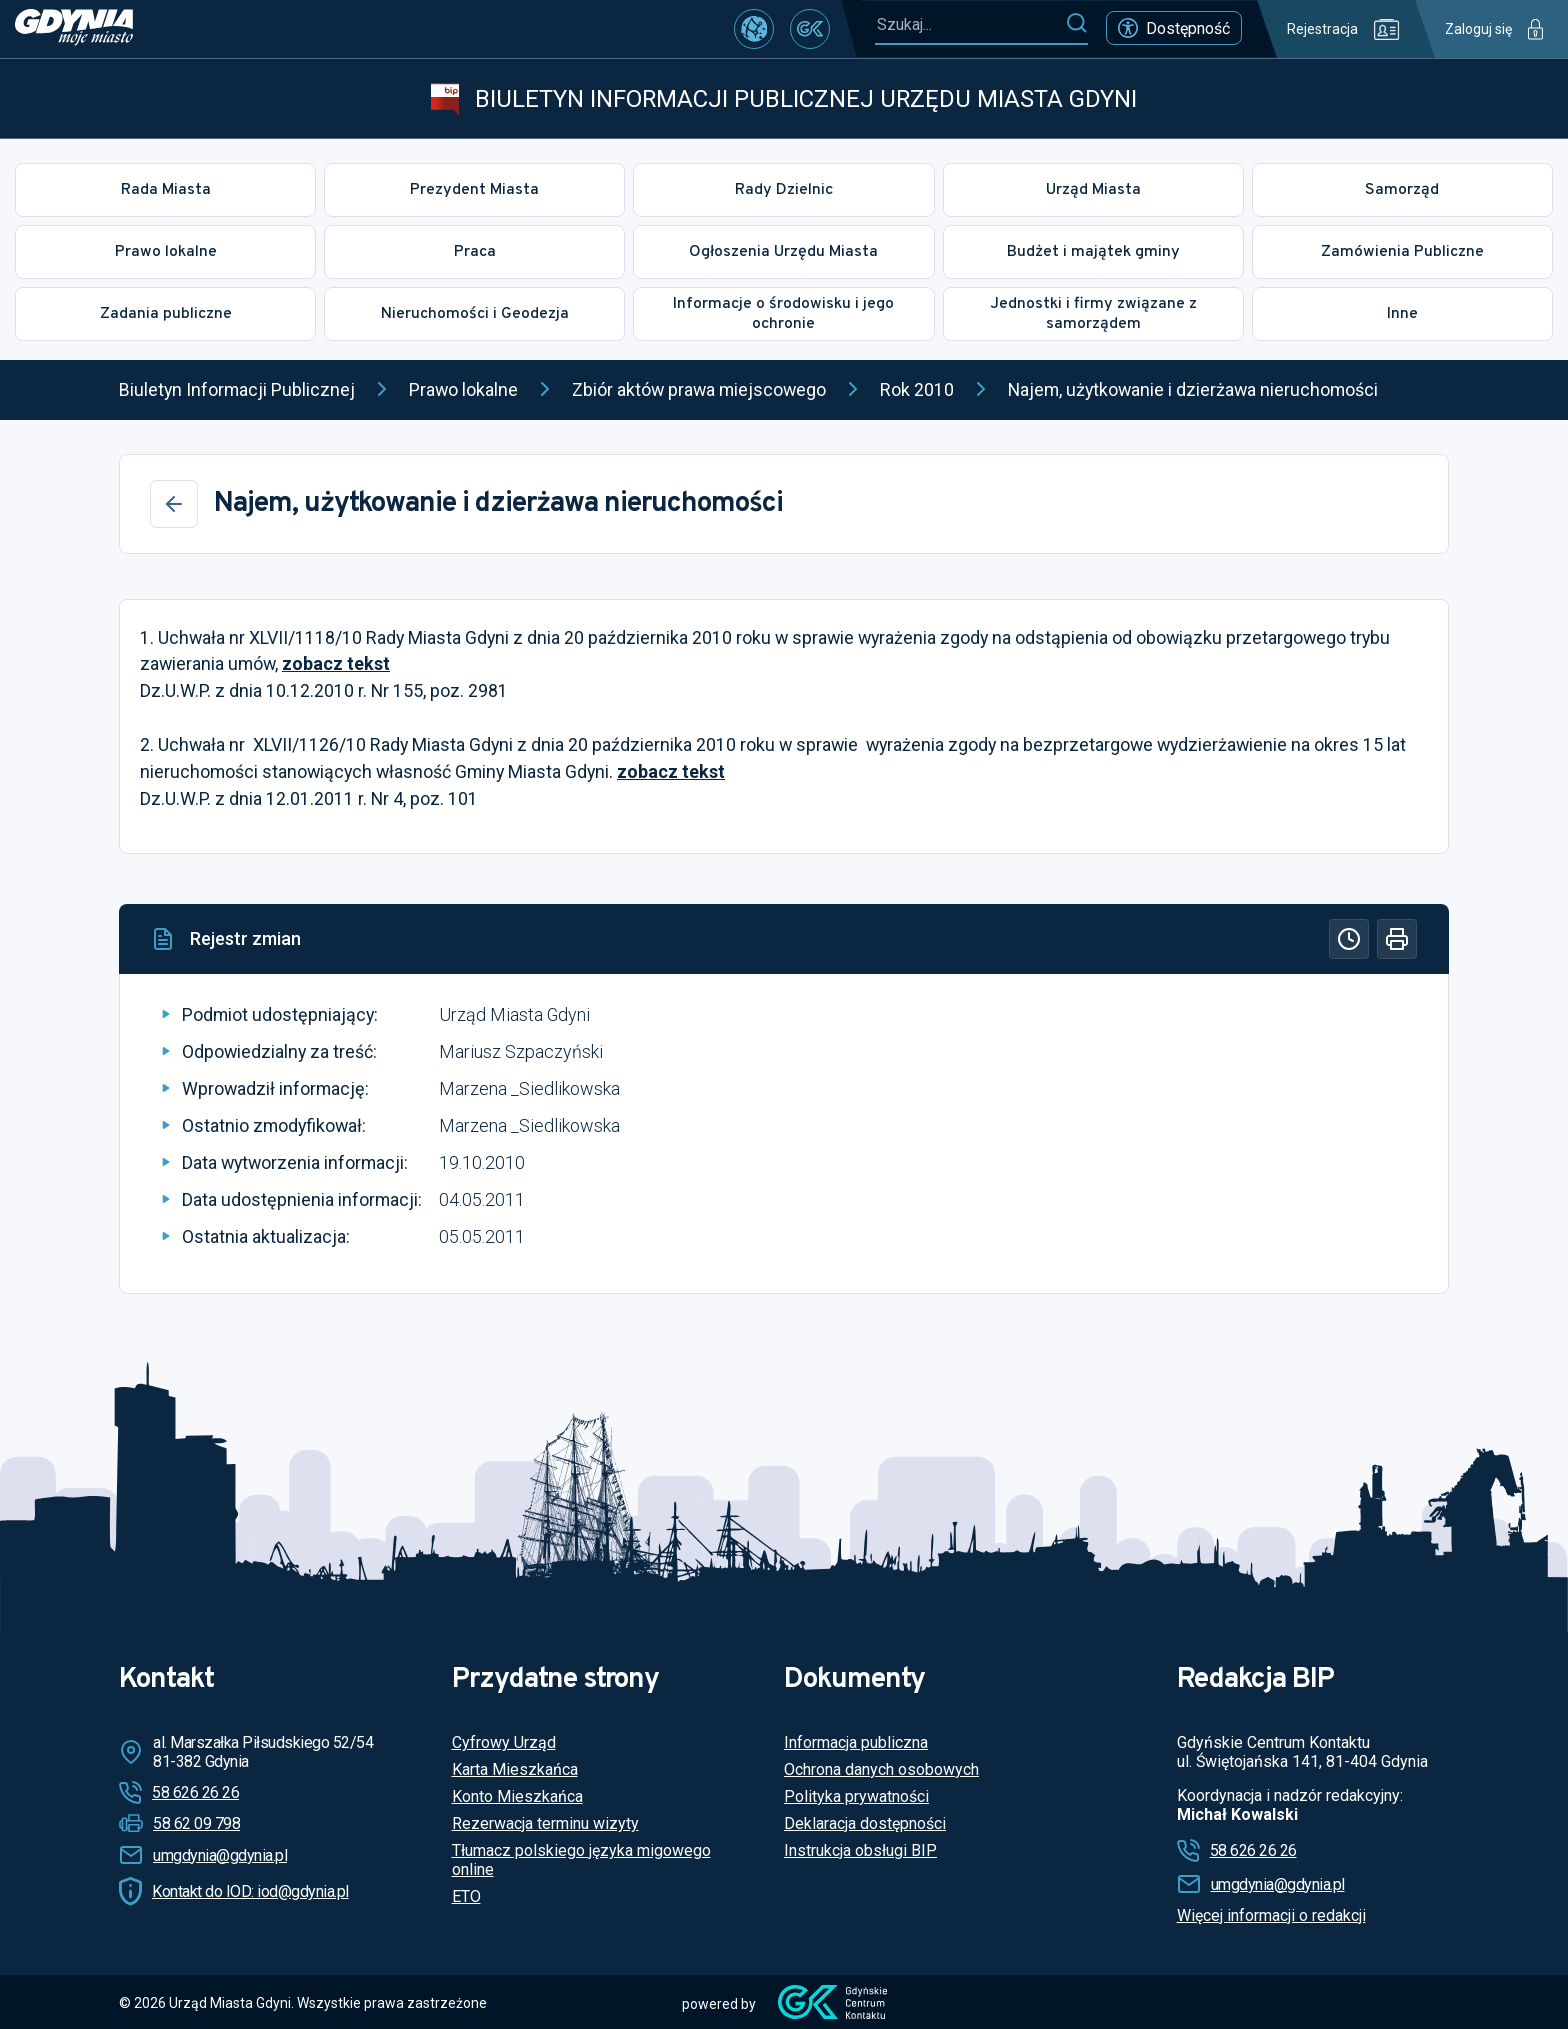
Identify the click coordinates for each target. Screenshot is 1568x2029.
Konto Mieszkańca (517, 1796)
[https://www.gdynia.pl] (74, 29)
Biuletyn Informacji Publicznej (237, 389)
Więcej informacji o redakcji (1271, 1915)
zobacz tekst (336, 663)
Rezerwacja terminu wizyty (545, 1823)
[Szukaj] (1076, 24)
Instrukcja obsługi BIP (860, 1850)
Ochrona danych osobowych (881, 1769)
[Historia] (1349, 939)
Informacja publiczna (856, 1742)
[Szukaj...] (970, 24)
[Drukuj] (1397, 939)
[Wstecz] (174, 504)
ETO (466, 1896)
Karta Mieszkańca (515, 1769)
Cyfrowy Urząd (504, 1742)
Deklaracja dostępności (865, 1823)
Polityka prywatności (856, 1796)
